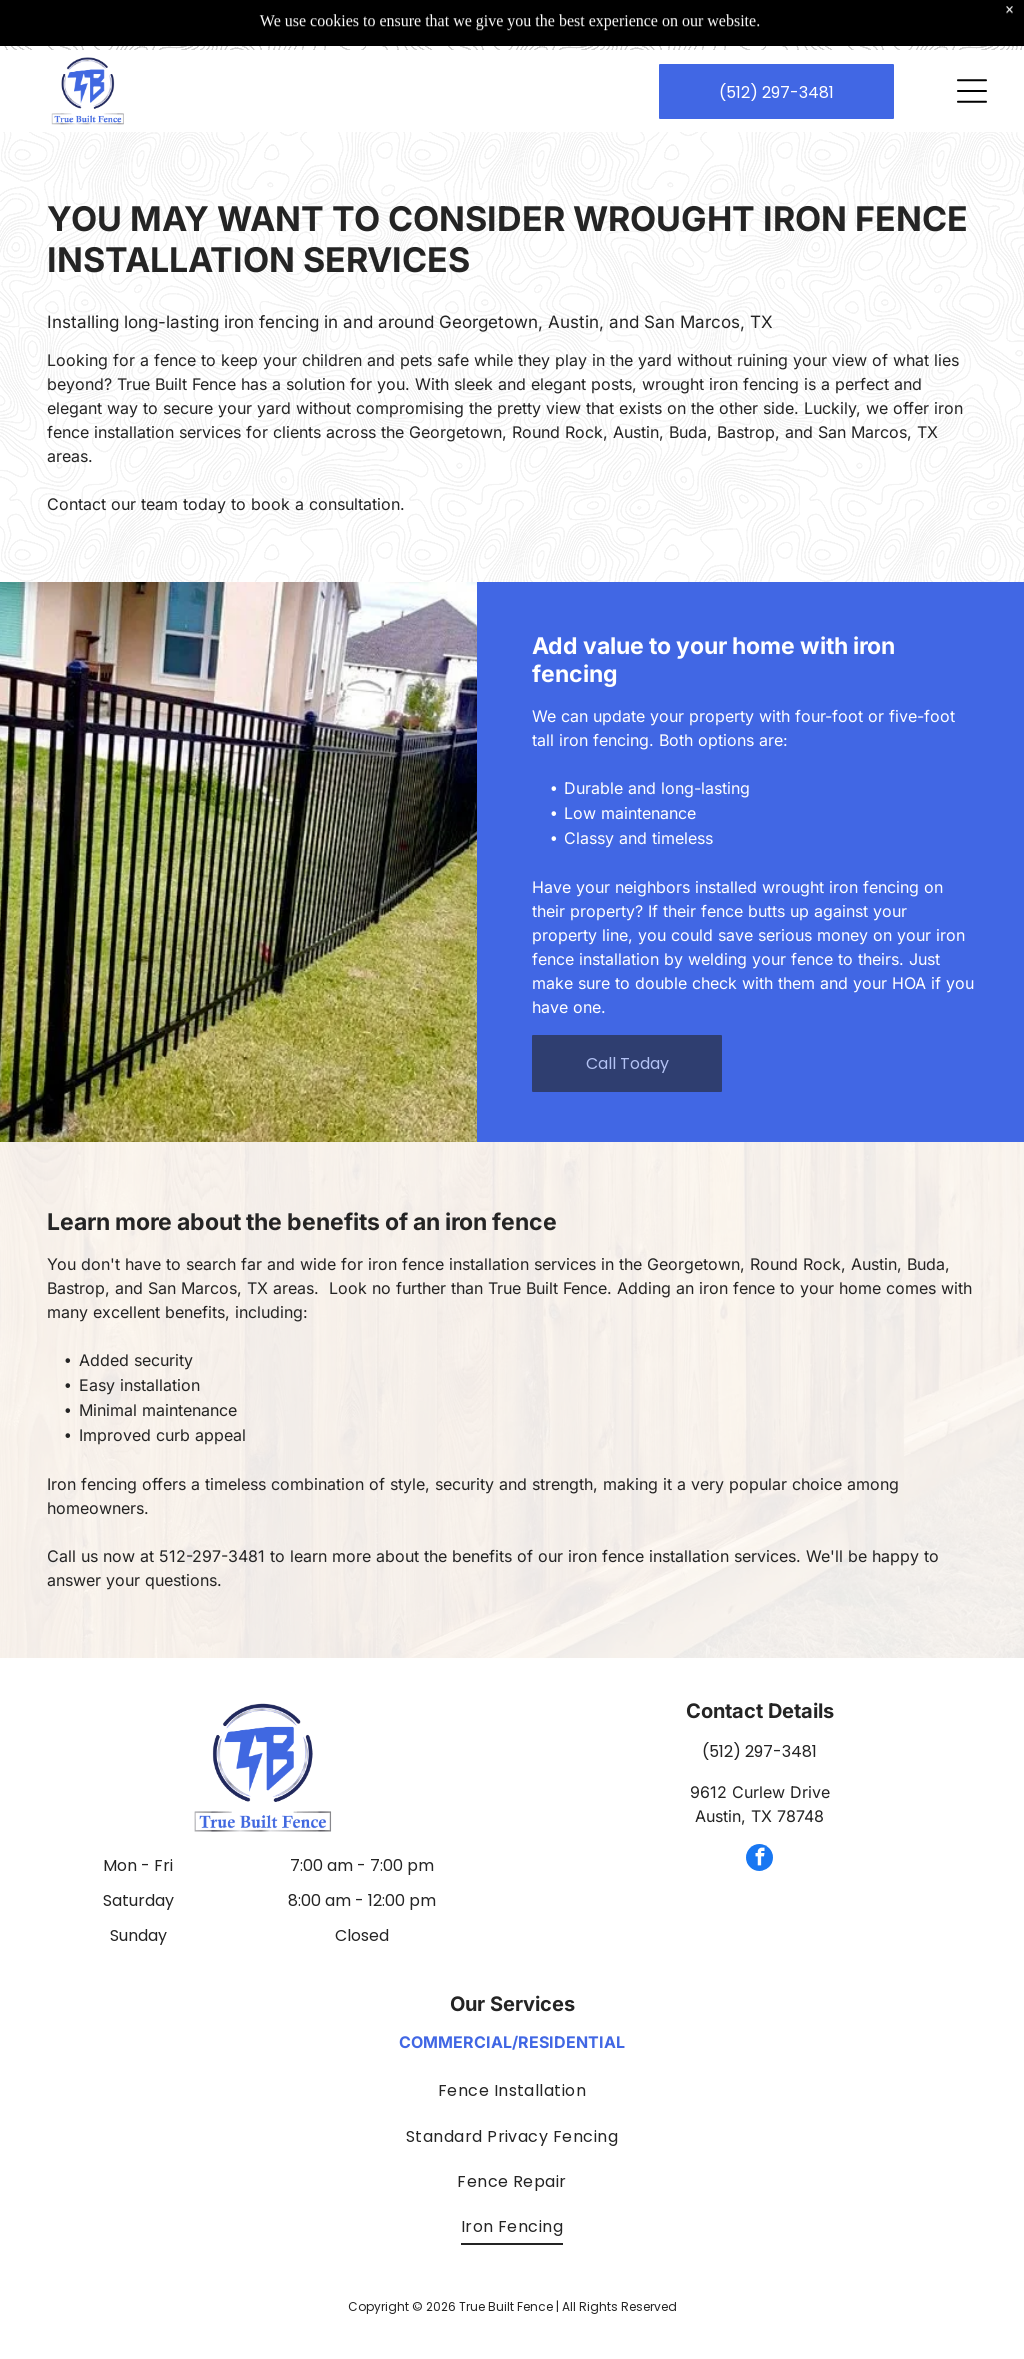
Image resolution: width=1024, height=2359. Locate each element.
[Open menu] (972, 41)
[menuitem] (512, 2090)
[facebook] (759, 1860)
